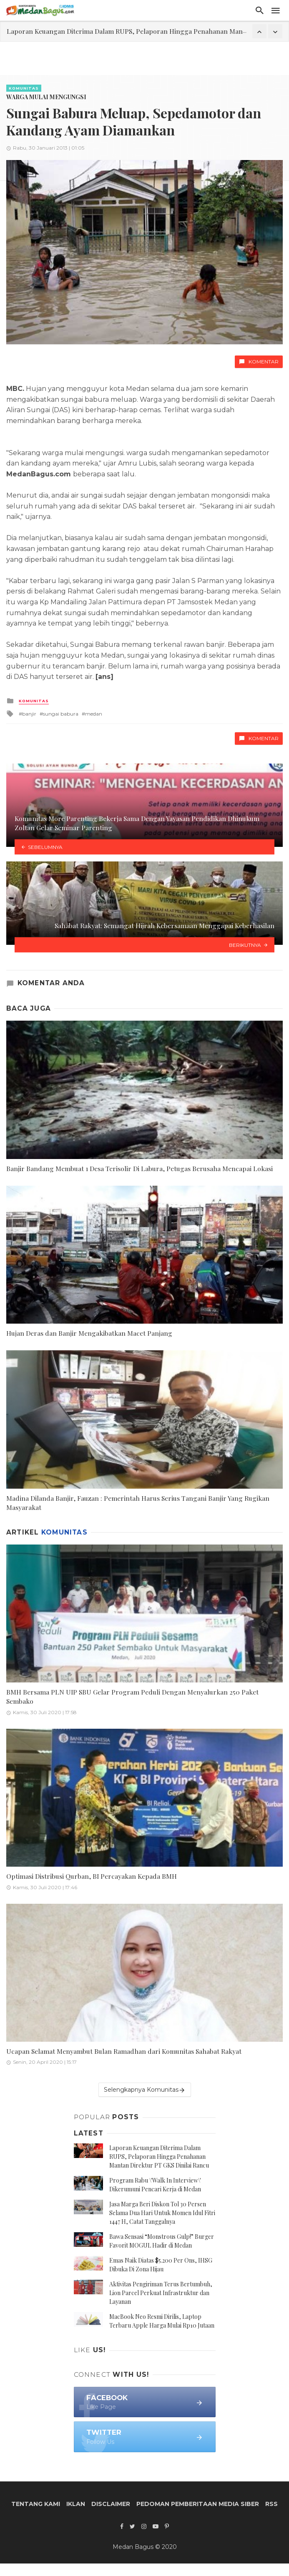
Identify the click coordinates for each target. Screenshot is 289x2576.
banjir (29, 714)
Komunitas (24, 88)
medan (93, 714)
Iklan (75, 2504)
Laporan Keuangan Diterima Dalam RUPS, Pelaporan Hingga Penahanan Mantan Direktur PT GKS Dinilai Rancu (159, 2156)
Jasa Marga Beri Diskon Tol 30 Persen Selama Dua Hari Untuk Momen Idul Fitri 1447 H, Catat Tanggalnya (162, 2213)
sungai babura (60, 714)
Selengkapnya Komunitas (145, 2090)
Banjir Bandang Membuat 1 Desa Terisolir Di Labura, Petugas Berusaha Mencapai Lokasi (139, 1168)
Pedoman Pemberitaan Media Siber (197, 2504)
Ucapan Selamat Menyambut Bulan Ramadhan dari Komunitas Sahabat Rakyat (123, 2051)
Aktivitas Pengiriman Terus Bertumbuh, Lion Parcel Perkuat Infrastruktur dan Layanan (160, 2293)
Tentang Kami (35, 2504)
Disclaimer (110, 2504)
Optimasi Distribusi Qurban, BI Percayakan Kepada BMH (91, 1876)
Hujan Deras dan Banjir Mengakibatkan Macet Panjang (89, 1333)
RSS (271, 2504)
